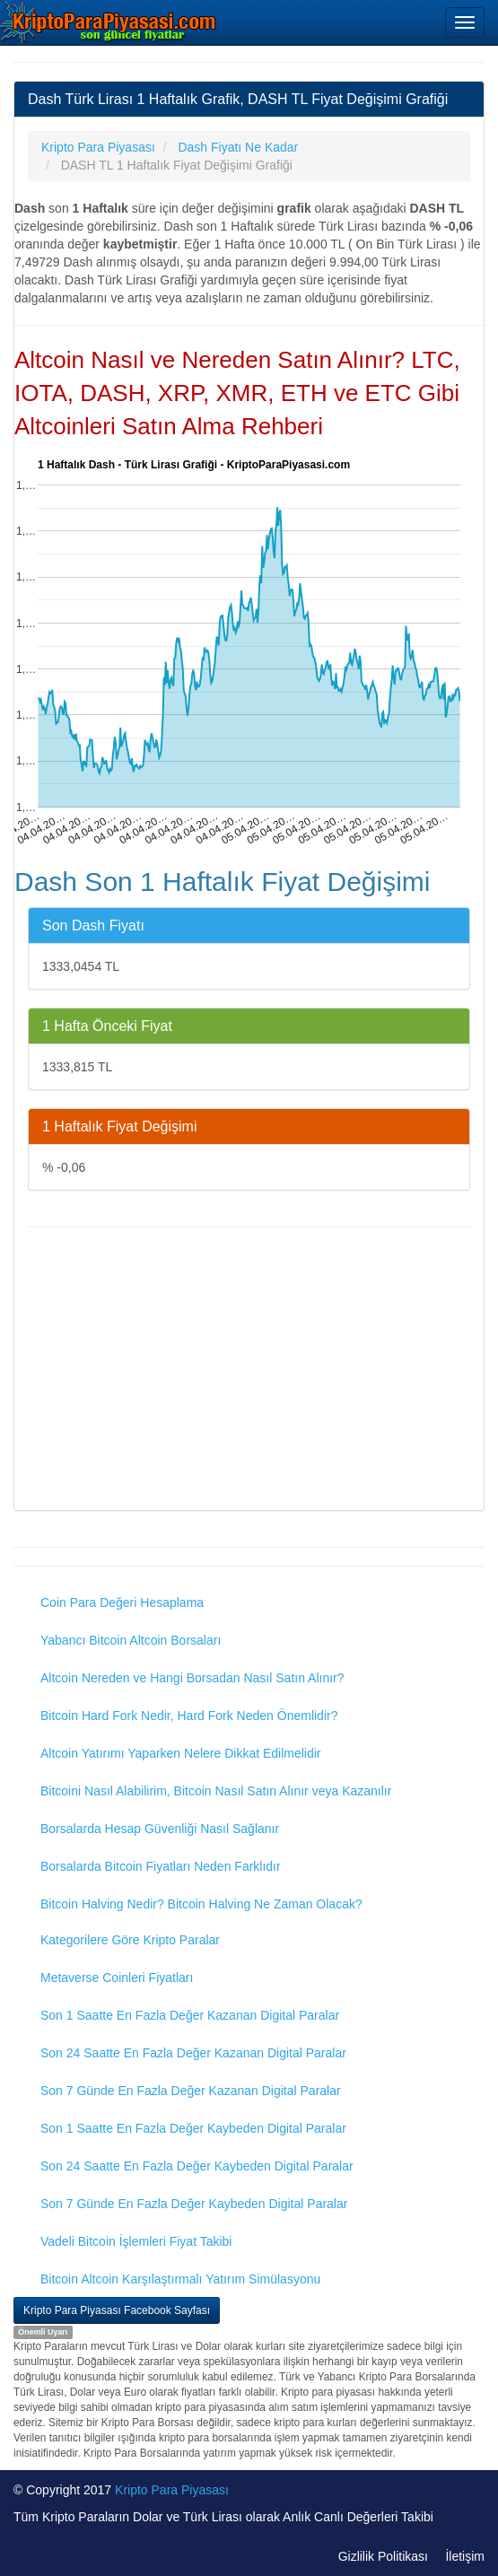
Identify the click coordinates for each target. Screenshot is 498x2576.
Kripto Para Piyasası (172, 2490)
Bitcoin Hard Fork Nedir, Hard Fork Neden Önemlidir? (188, 1715)
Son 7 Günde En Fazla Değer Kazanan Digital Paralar (190, 2090)
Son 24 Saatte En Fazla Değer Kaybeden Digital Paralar (197, 2166)
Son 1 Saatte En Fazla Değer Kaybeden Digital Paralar (193, 2128)
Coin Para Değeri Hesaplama (122, 1602)
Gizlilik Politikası (383, 2556)
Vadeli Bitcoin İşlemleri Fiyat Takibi (136, 2241)
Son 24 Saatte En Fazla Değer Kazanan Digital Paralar (193, 2053)
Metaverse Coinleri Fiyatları (116, 1977)
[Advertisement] (249, 1371)
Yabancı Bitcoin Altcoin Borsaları (130, 1640)
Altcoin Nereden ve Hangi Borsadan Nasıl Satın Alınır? (192, 1678)
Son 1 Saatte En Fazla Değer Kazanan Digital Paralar (189, 2015)
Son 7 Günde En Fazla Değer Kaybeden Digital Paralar (193, 2203)
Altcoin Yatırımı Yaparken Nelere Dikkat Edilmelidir (180, 1753)
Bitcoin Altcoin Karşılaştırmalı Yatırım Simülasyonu (180, 2279)
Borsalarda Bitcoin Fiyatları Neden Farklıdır (160, 1866)
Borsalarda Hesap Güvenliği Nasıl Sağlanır (159, 1828)
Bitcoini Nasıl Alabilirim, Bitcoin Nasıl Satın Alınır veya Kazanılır (215, 1791)
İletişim (465, 2556)
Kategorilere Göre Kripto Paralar (130, 1940)
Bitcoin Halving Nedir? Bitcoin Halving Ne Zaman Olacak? (201, 1904)
